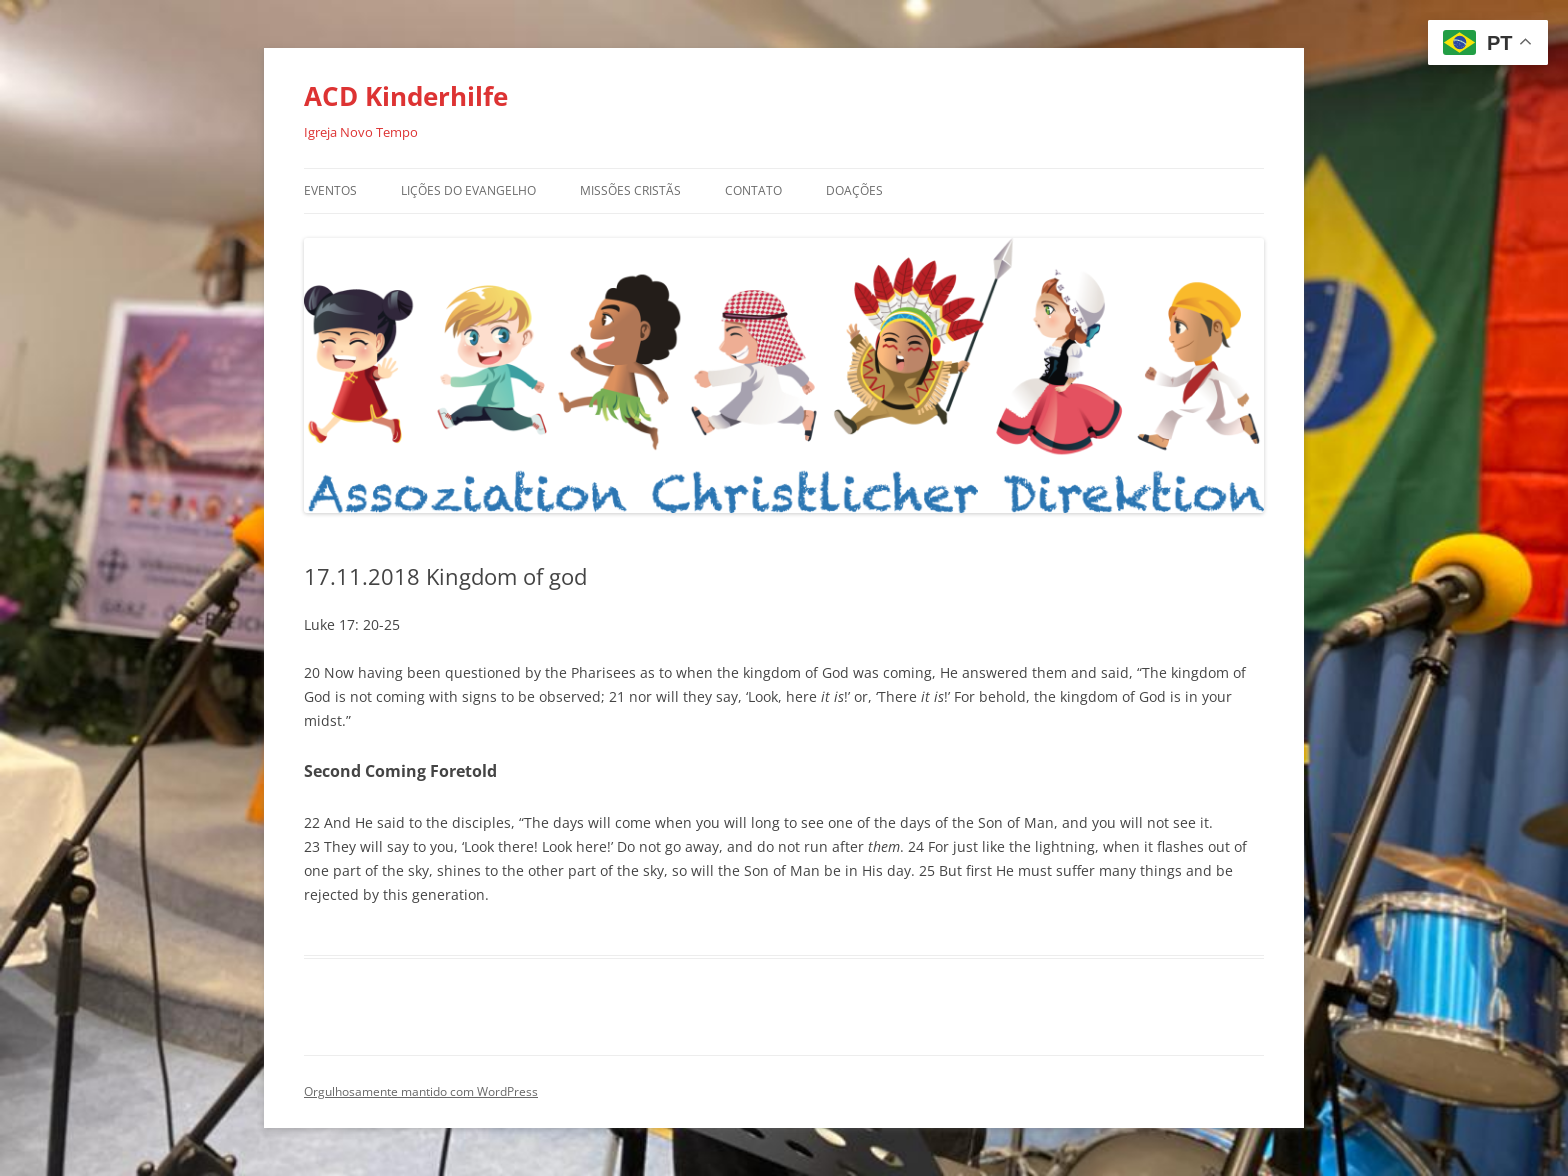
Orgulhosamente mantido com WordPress (421, 1091)
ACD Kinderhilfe (406, 96)
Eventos (330, 190)
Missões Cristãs (630, 190)
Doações (854, 190)
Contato (753, 190)
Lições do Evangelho (468, 190)
